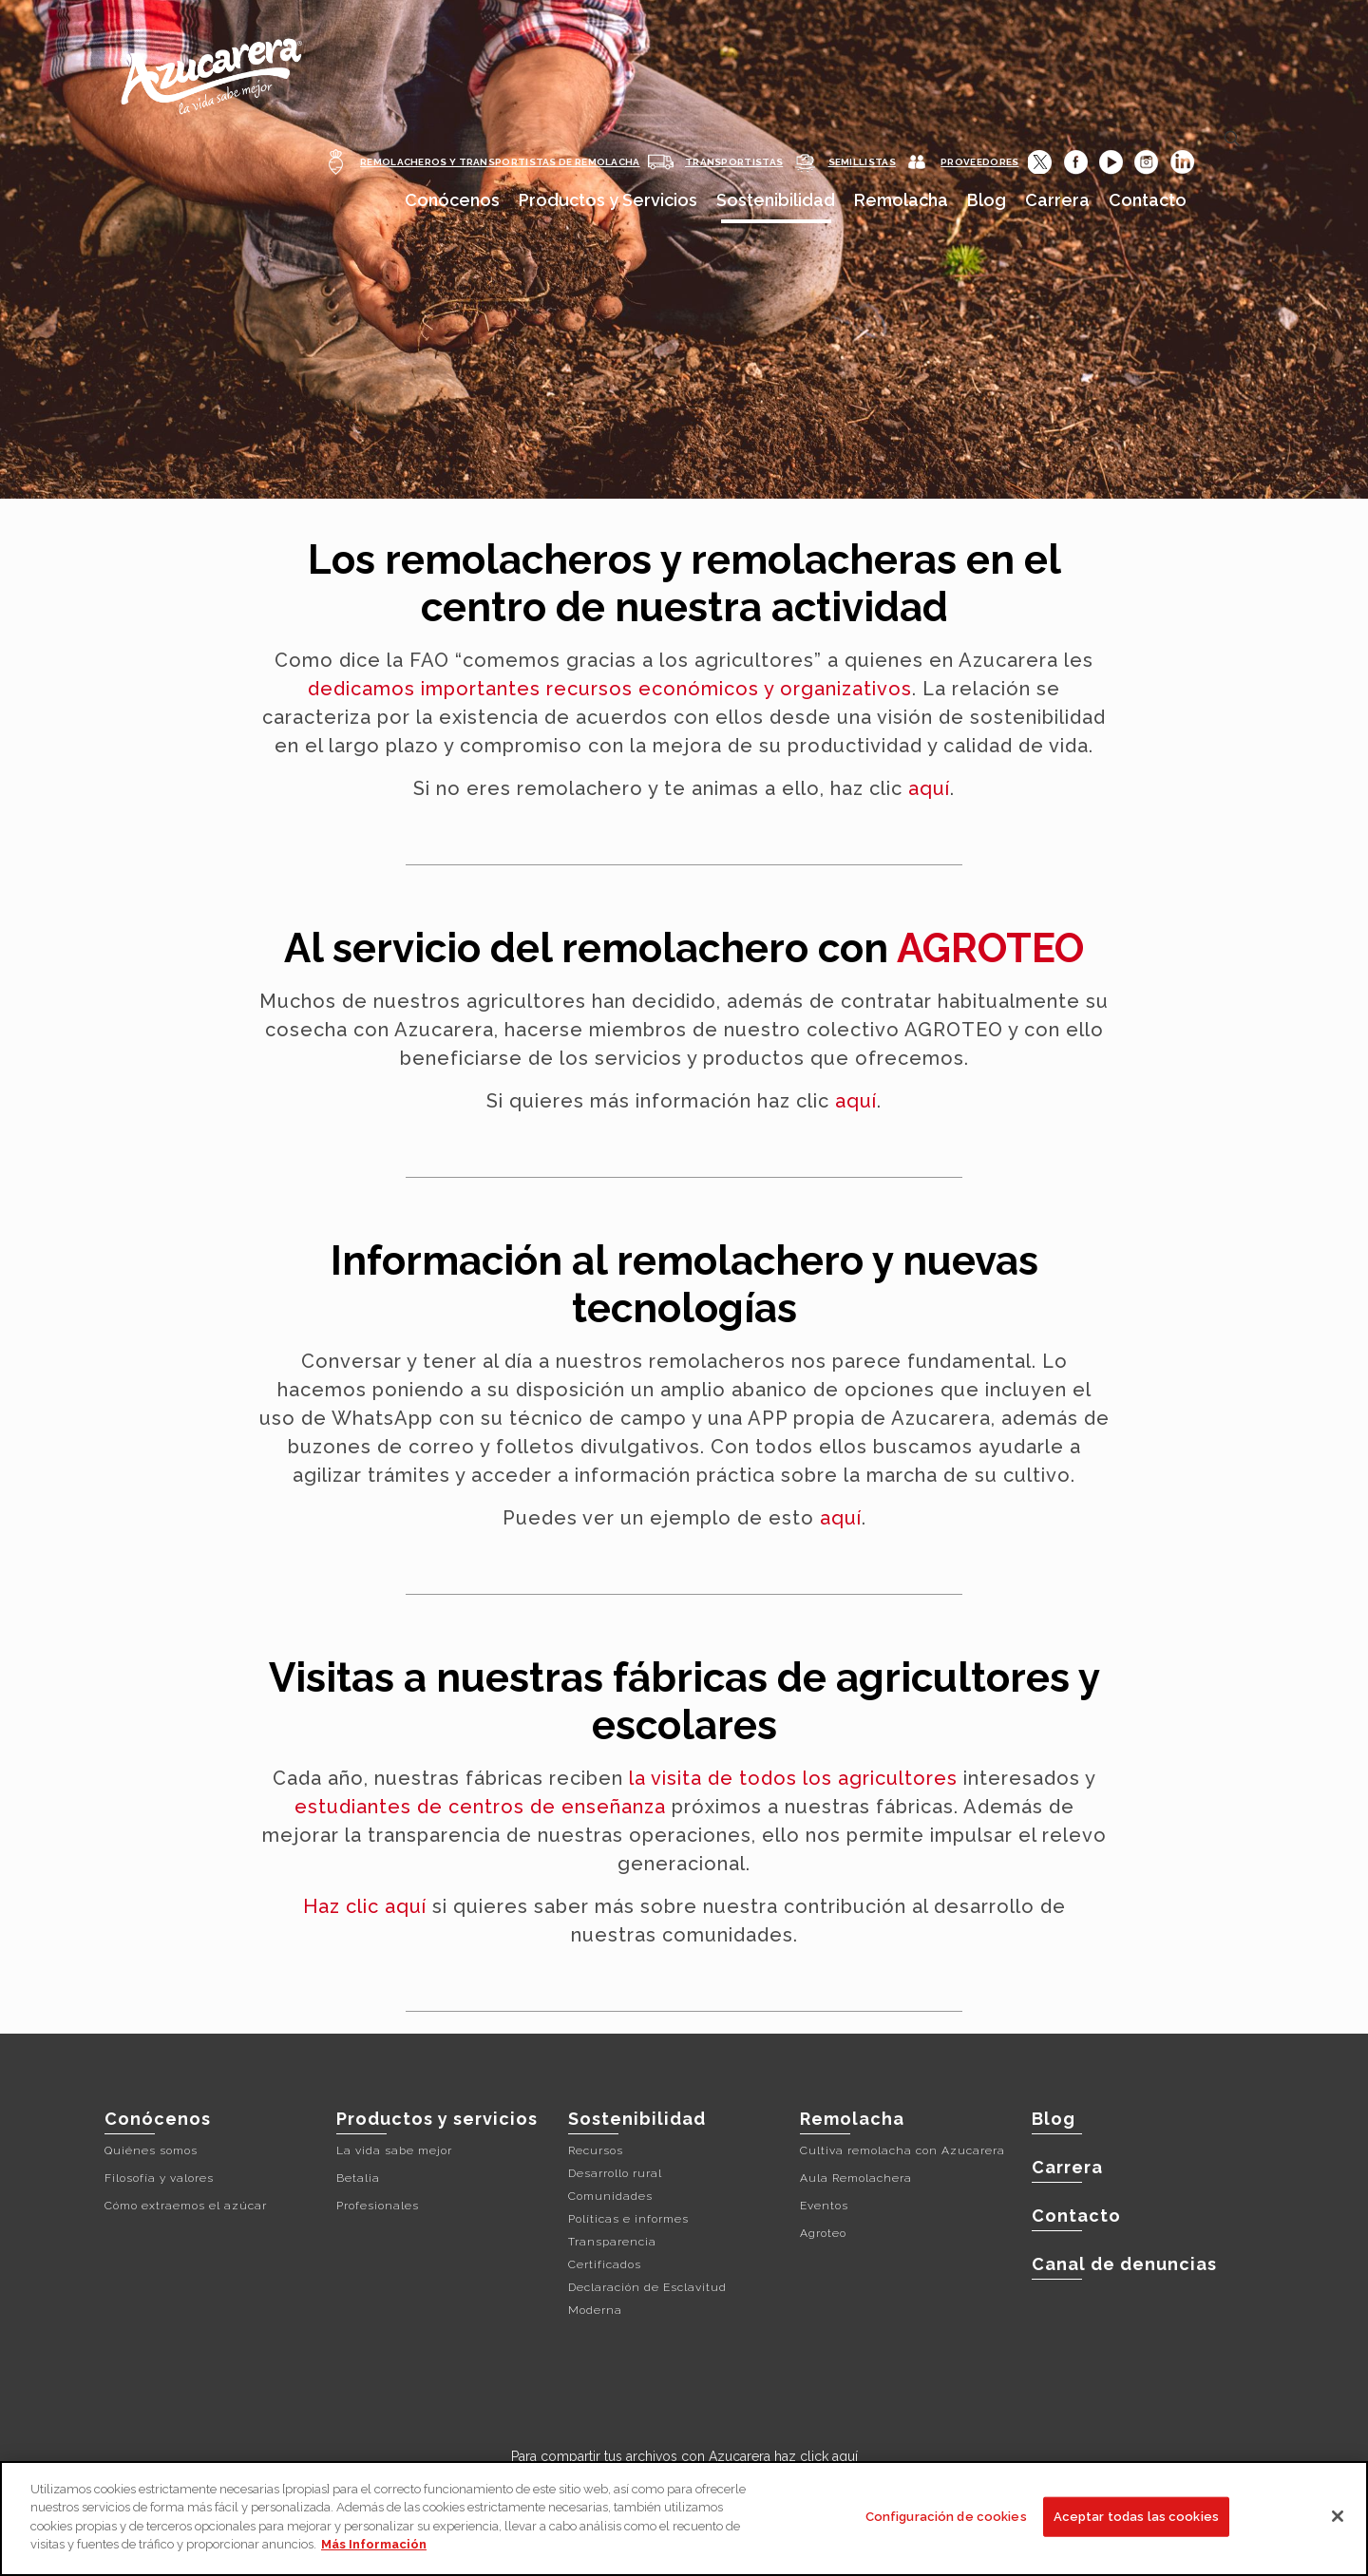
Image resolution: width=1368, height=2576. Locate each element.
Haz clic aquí (365, 1906)
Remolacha (852, 2119)
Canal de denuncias (1124, 2264)
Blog (1053, 2119)
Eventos (824, 2205)
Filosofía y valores (159, 2178)
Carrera (1067, 2167)
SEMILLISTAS (862, 162)
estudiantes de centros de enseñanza (480, 1806)
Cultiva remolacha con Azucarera (902, 2150)
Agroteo (823, 2233)
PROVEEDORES (979, 162)
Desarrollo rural (615, 2173)
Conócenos (157, 2119)
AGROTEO (990, 948)
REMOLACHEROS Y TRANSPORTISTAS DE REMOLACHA (500, 162)
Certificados (604, 2264)
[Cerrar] (1337, 2516)
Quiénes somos (151, 2150)
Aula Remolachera (856, 2178)
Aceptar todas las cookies (1136, 2517)
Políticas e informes (628, 2219)
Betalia (358, 2178)
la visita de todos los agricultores (793, 1778)
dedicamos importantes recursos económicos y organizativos (610, 688)
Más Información (374, 2544)
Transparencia (612, 2241)
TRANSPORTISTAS (734, 162)
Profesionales (377, 2205)
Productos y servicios (437, 2119)
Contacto (1076, 2216)
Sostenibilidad (637, 2119)
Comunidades (610, 2196)
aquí (929, 788)
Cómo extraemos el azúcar (185, 2205)
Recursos (595, 2150)
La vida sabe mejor (394, 2150)
